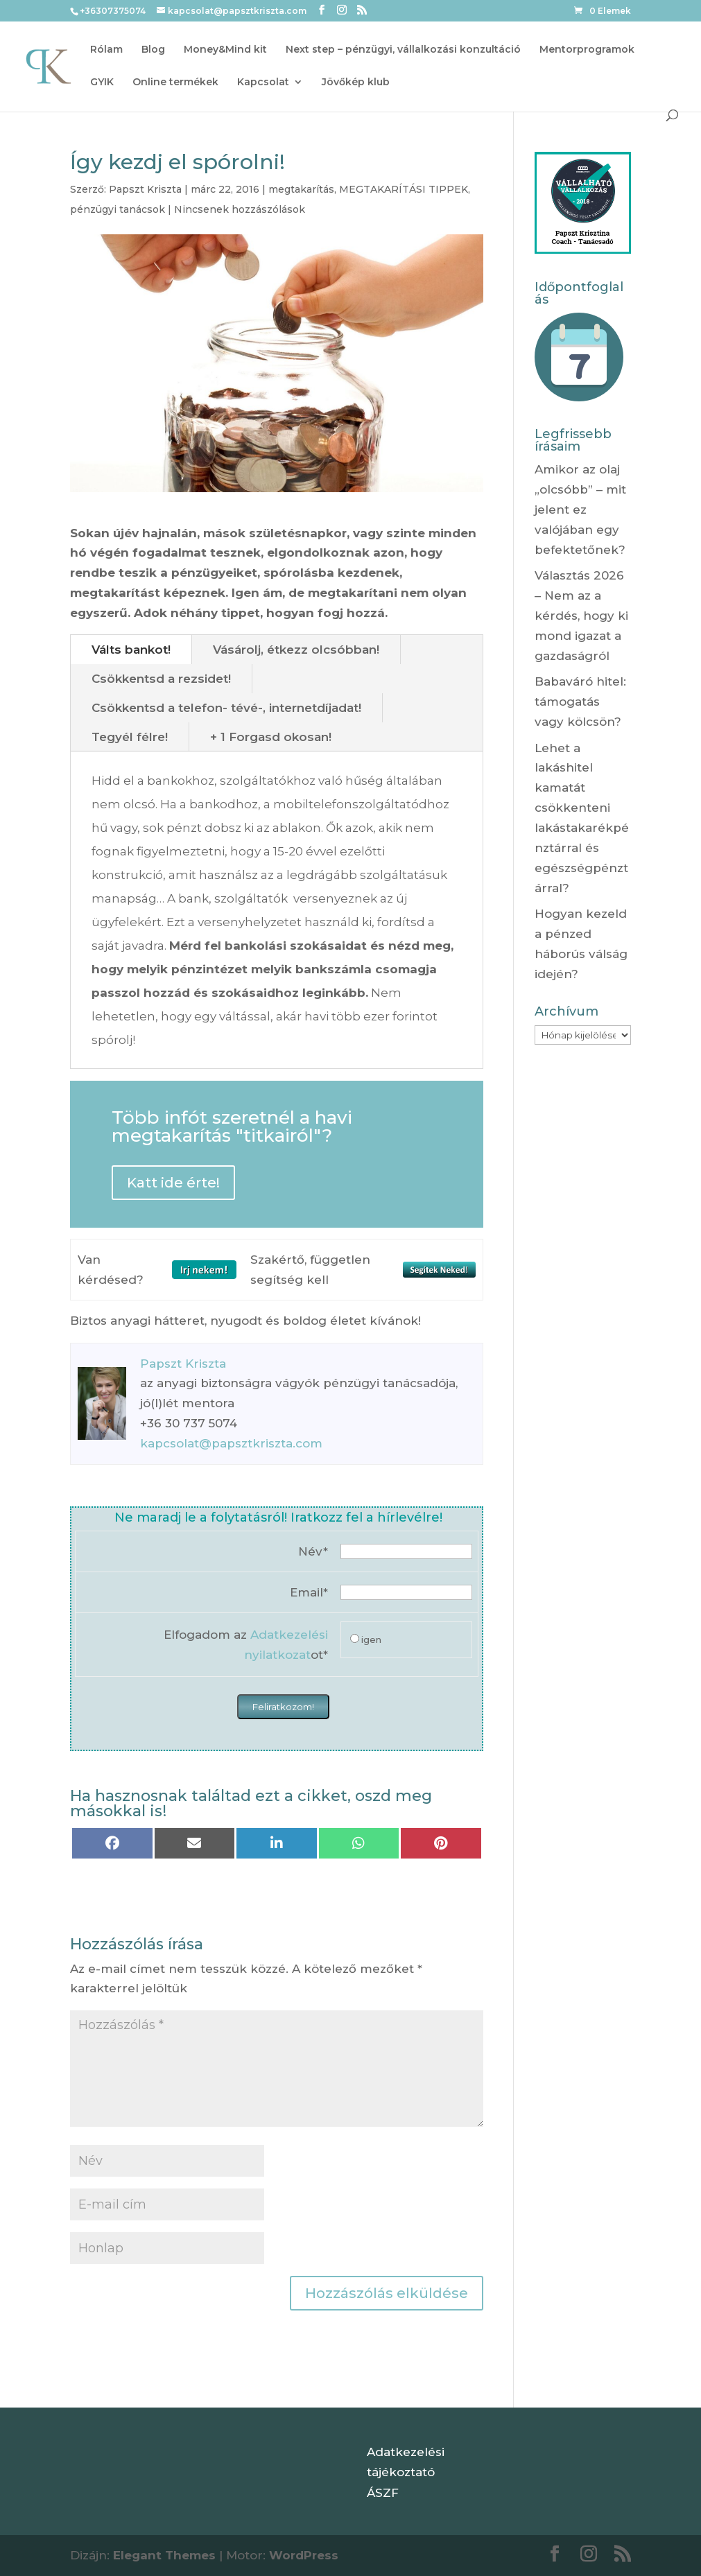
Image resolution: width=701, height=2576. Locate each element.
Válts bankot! (131, 649)
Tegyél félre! (130, 737)
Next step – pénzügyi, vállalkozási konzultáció (403, 49)
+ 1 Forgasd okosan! (270, 737)
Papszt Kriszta (145, 189)
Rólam (106, 49)
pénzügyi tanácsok (117, 209)
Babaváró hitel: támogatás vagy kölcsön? (580, 702)
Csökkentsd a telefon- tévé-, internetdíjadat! (226, 708)
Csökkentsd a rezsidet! (161, 679)
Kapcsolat (263, 82)
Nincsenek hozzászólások (239, 209)
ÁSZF (383, 2493)
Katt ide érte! (173, 1182)
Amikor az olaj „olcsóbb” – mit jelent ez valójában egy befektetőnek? (580, 509)
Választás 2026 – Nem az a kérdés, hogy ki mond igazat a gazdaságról (581, 615)
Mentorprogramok (586, 49)
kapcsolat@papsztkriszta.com (231, 1443)
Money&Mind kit (225, 49)
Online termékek (175, 82)
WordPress (303, 2555)
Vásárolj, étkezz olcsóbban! (296, 649)
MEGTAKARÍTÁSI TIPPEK (403, 189)
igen (371, 1639)
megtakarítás (301, 189)
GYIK (102, 82)
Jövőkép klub (356, 82)
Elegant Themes (164, 2555)
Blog (153, 49)
